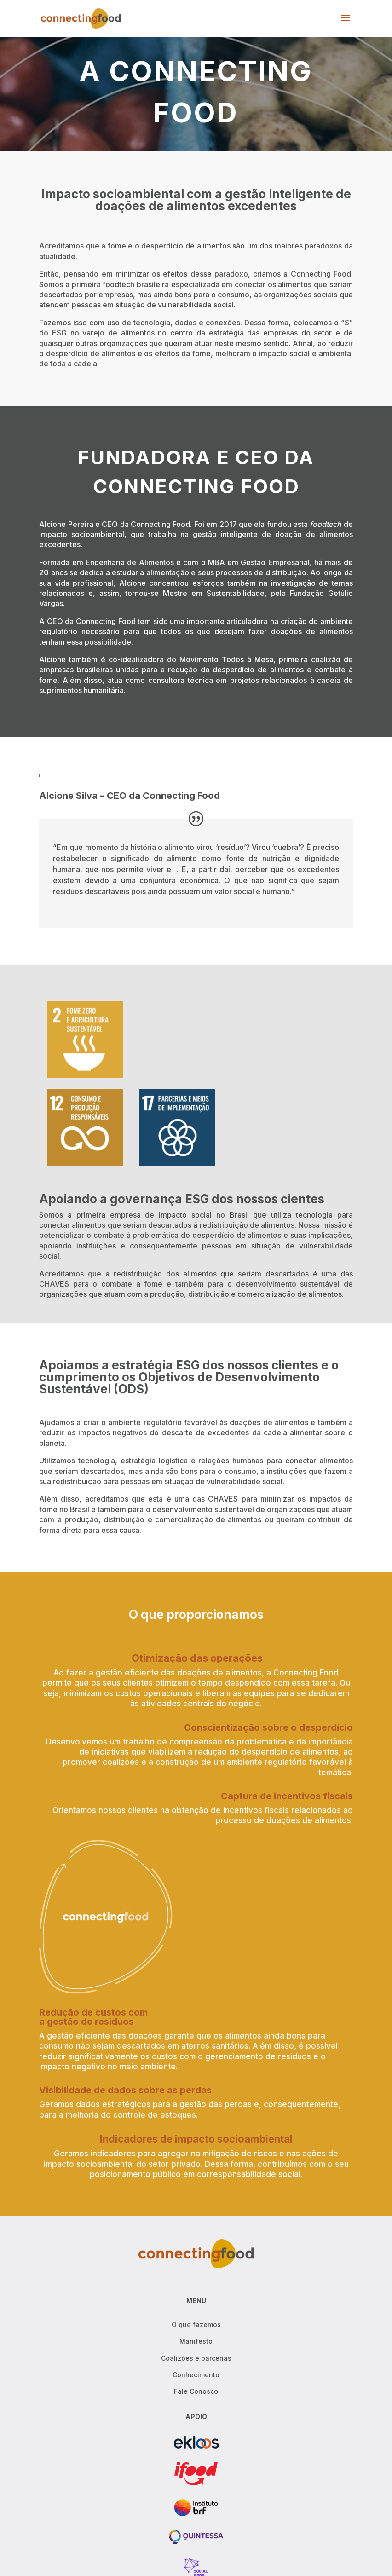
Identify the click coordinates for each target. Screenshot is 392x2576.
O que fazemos (196, 2324)
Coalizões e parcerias (196, 2358)
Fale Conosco (196, 2391)
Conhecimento (196, 2375)
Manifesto (196, 2341)
